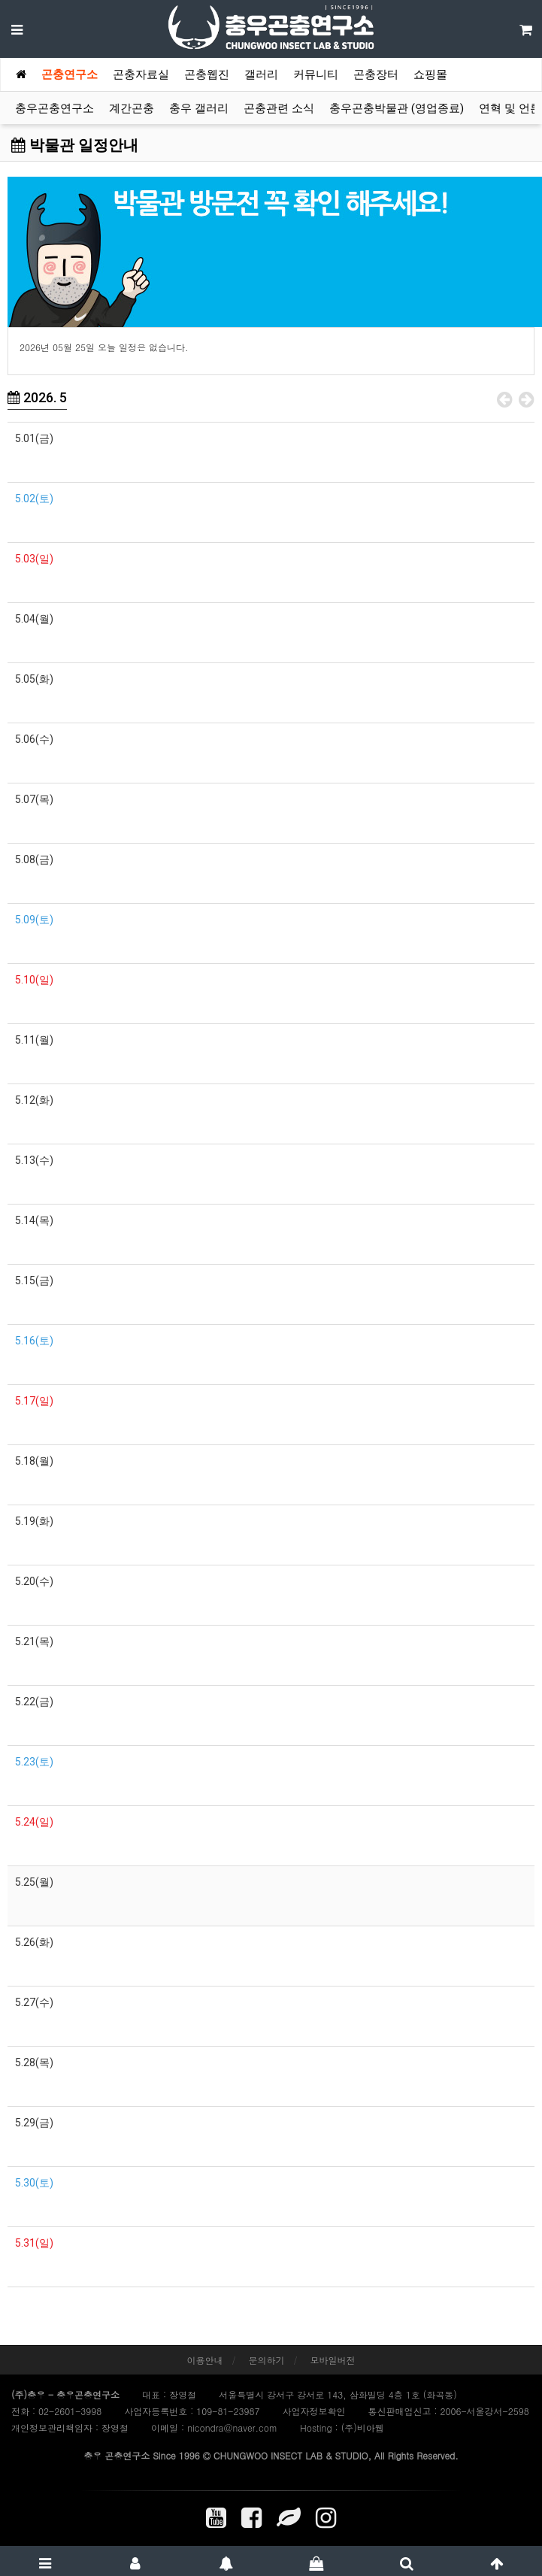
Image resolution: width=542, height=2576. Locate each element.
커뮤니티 (315, 74)
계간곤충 (131, 108)
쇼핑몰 (430, 74)
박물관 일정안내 (74, 145)
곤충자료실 (141, 74)
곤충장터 (375, 74)
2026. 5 (37, 397)
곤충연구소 (69, 74)
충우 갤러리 (199, 108)
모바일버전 (333, 2359)
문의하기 (267, 2359)
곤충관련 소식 (279, 108)
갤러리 (261, 74)
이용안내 (204, 2359)
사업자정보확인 (313, 2411)
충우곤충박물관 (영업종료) (396, 108)
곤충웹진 (206, 74)
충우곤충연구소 (54, 108)
